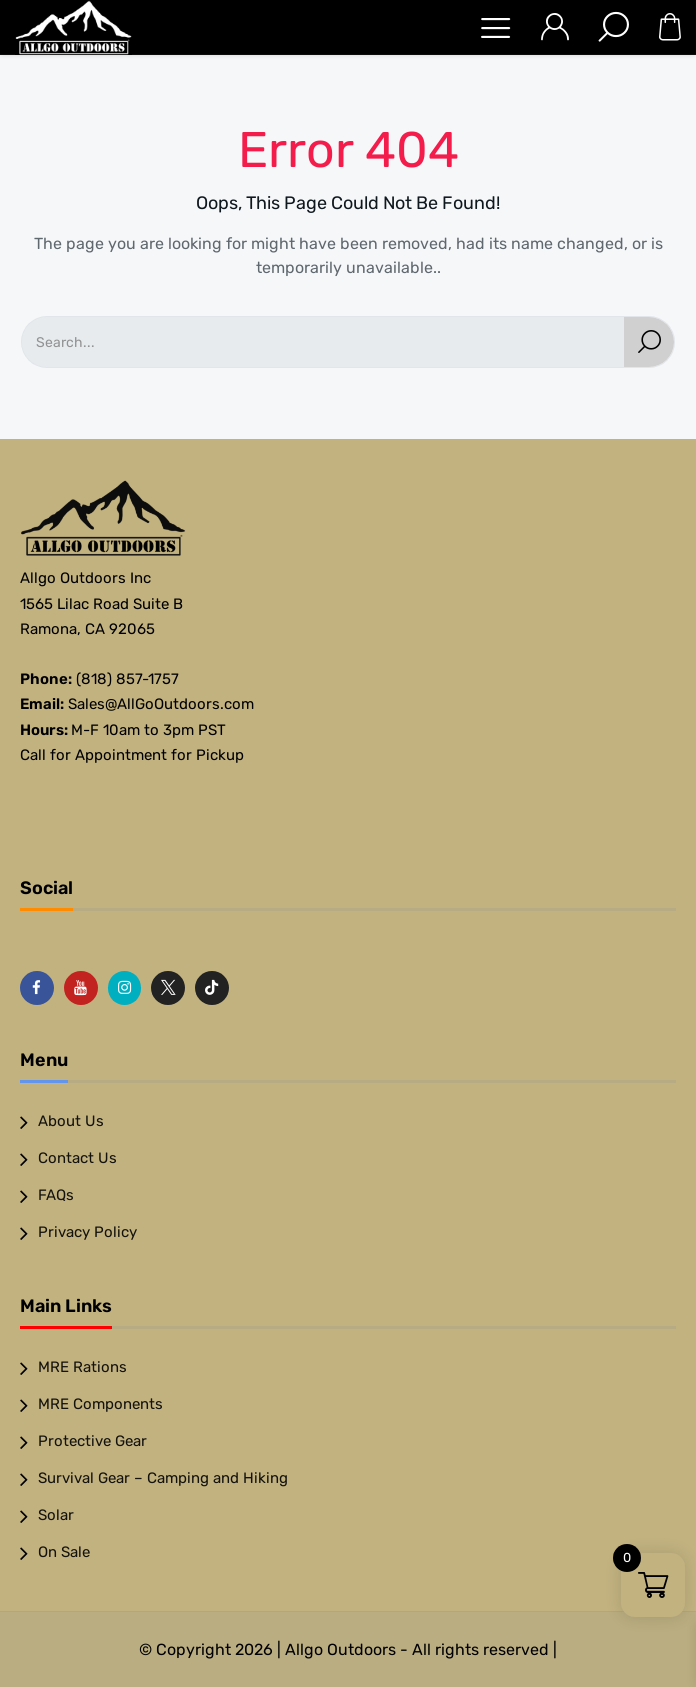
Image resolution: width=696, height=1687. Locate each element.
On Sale (64, 1552)
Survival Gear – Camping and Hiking (163, 1478)
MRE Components (100, 1404)
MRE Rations (82, 1367)
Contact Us (77, 1158)
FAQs (56, 1195)
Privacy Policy (87, 1232)
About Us (71, 1121)
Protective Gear (92, 1441)
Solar (56, 1515)
